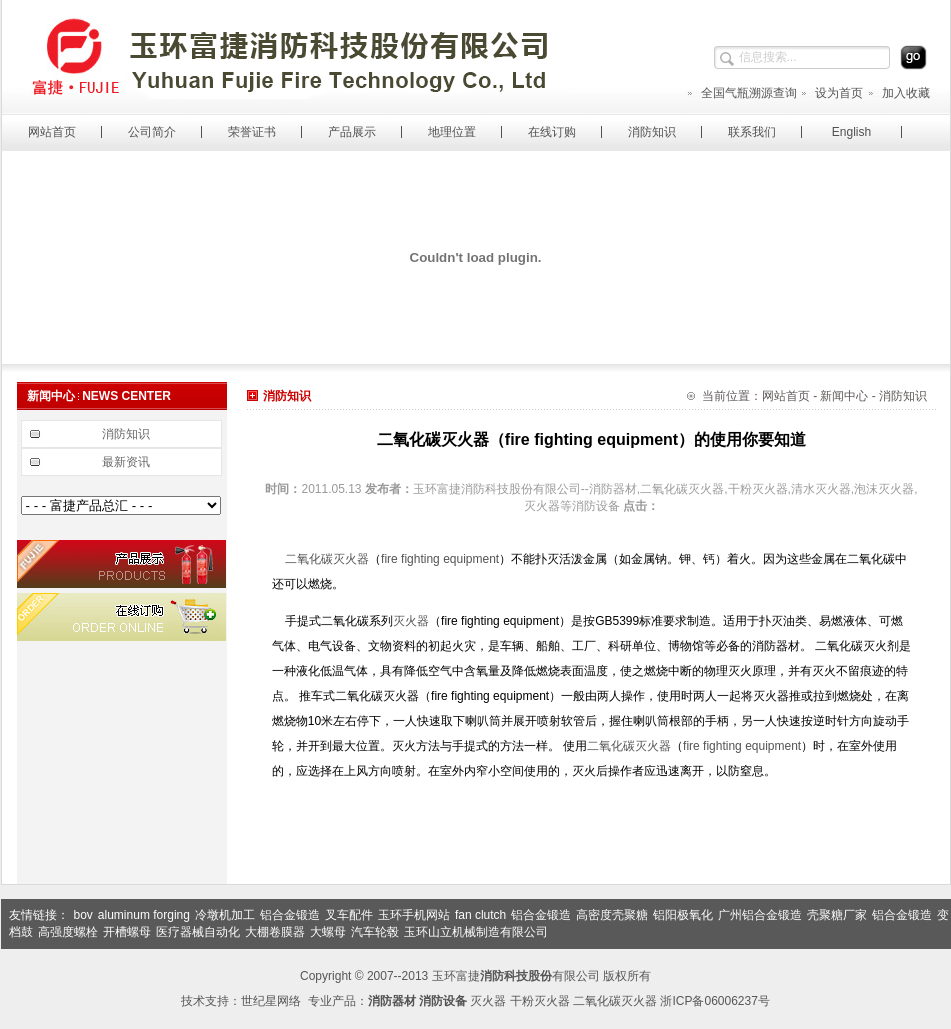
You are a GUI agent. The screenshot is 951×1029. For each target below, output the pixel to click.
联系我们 (752, 132)
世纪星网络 (271, 1001)
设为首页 (831, 93)
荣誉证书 (252, 132)
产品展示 (352, 132)
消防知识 (652, 132)
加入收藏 (898, 93)
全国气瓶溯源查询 (741, 93)
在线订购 (552, 132)
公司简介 (152, 132)
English (851, 132)
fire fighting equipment (440, 559)
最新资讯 (126, 462)
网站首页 (52, 132)
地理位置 (452, 132)
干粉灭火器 (540, 1001)
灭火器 (411, 621)
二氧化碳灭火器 (327, 559)
